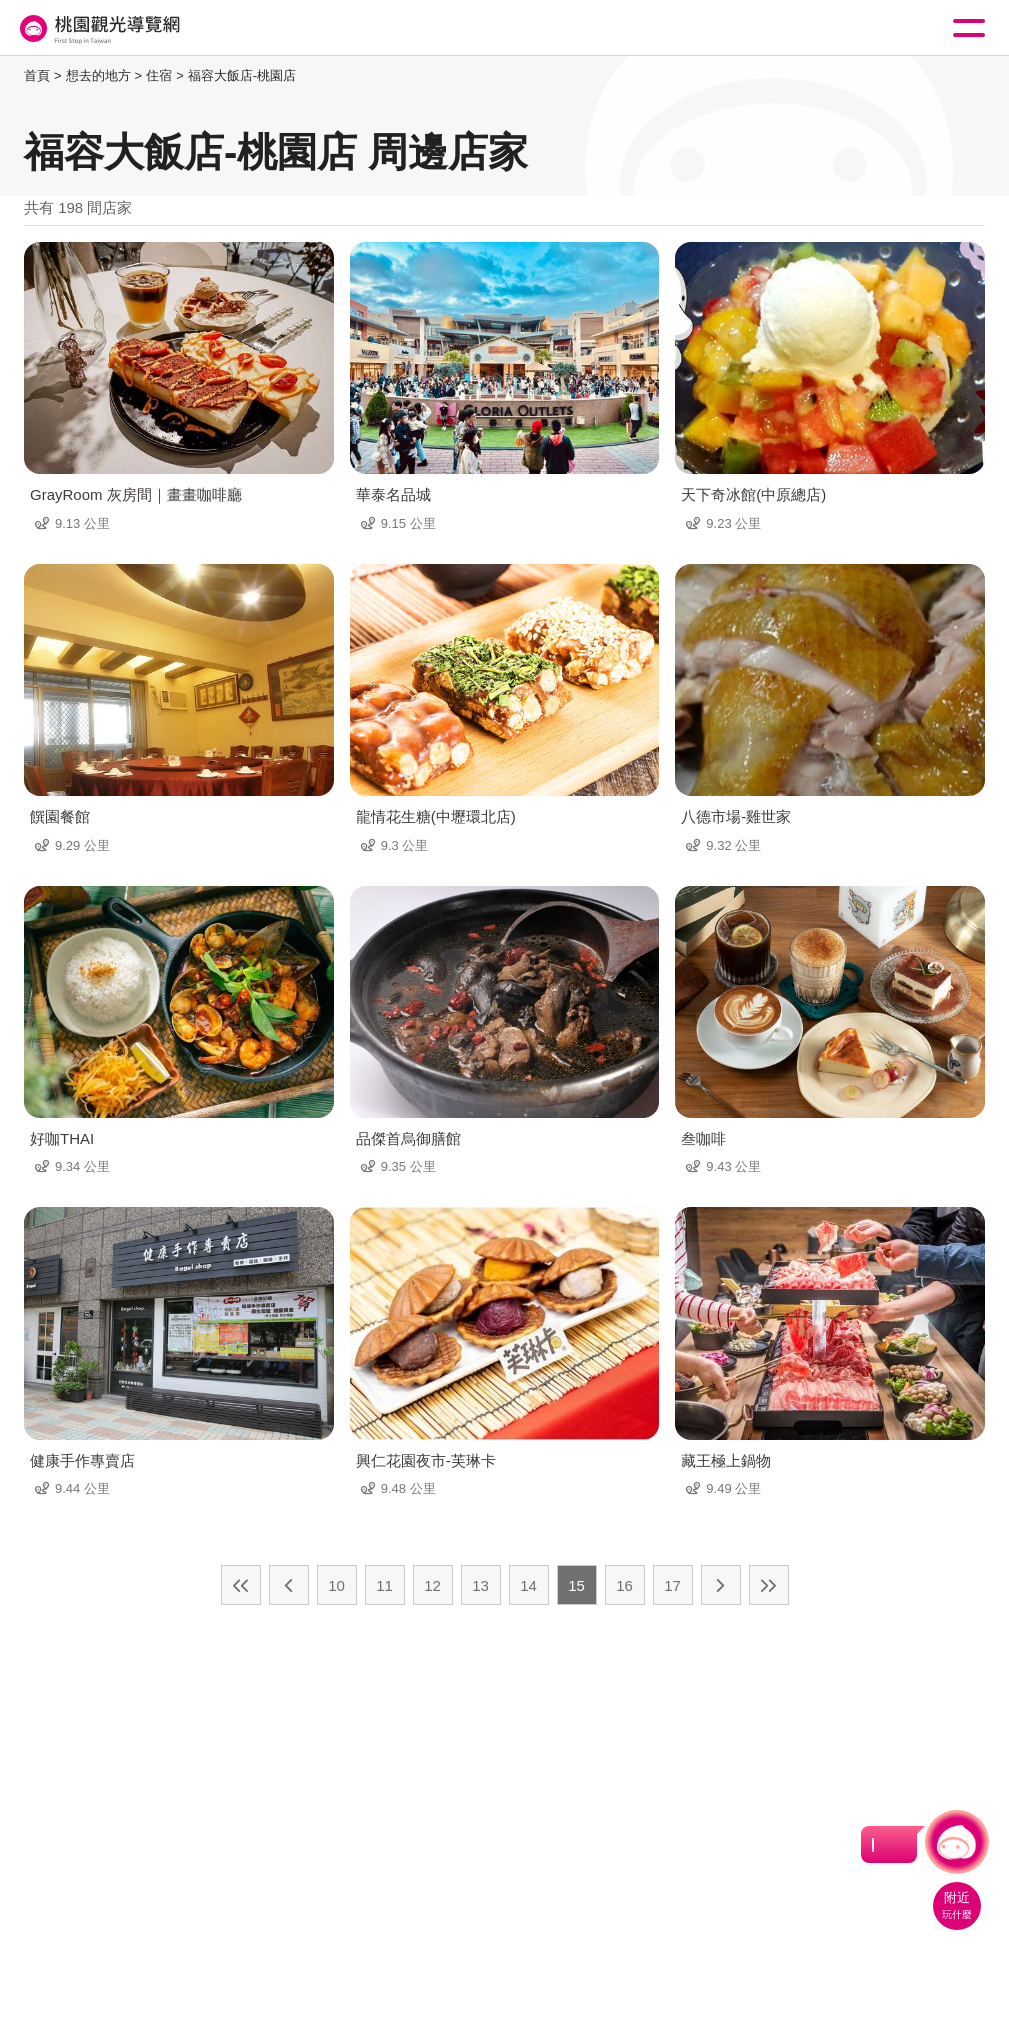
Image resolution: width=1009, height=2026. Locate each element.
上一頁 (289, 1585)
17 (672, 1585)
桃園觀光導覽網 (98, 28)
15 (576, 1585)
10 (336, 1585)
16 (624, 1585)
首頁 (37, 75)
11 (384, 1585)
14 (528, 1585)
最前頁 (241, 1585)
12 (432, 1585)
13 (480, 1585)
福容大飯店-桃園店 (242, 75)
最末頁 (769, 1585)
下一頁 (721, 1585)
